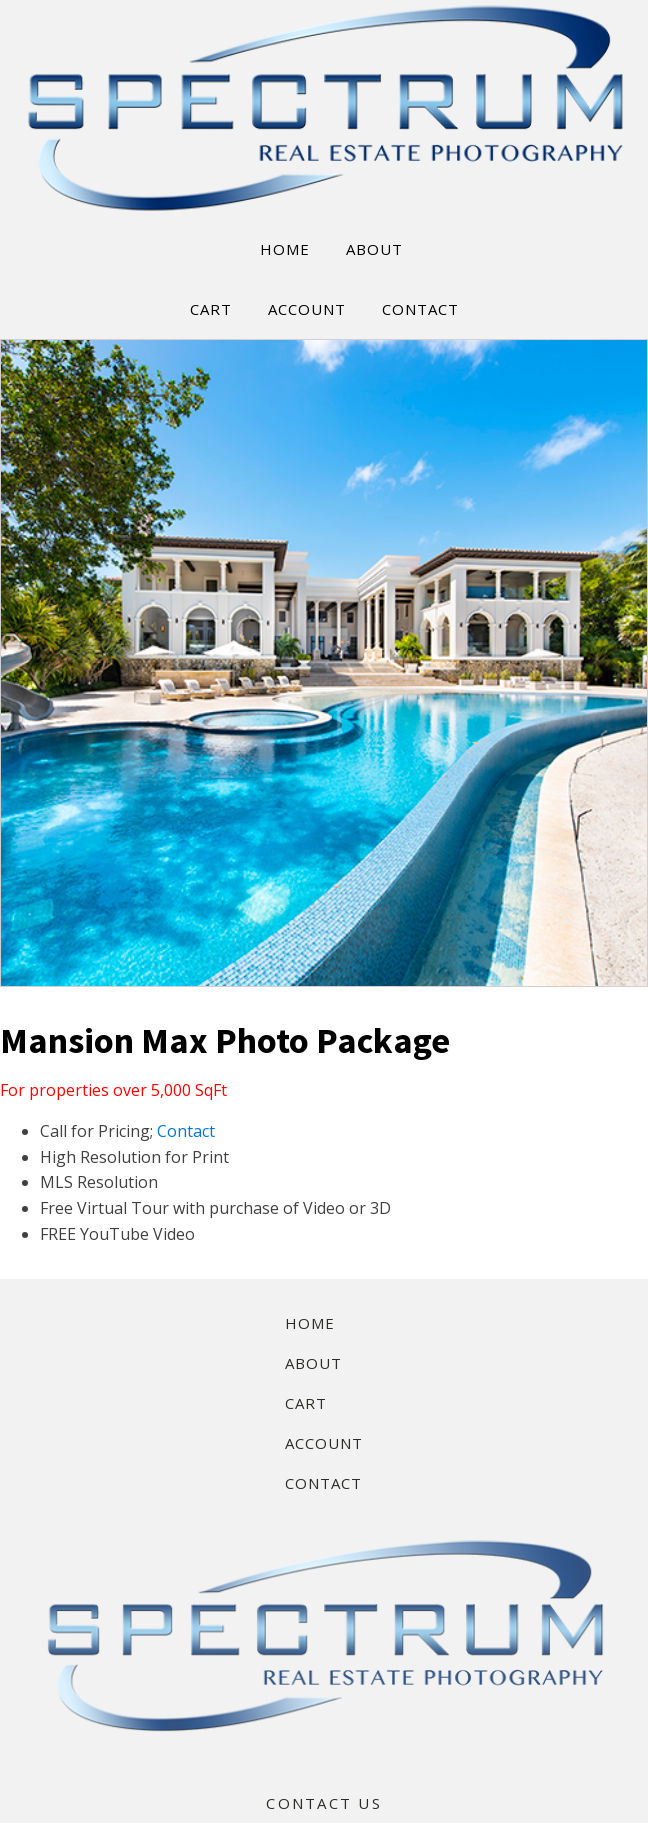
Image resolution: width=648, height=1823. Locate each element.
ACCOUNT (307, 309)
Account (324, 1443)
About (313, 1363)
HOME (285, 249)
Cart (306, 1403)
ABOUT (374, 249)
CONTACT (420, 309)
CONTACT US (324, 1803)
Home (310, 1323)
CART (211, 309)
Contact (186, 1131)
